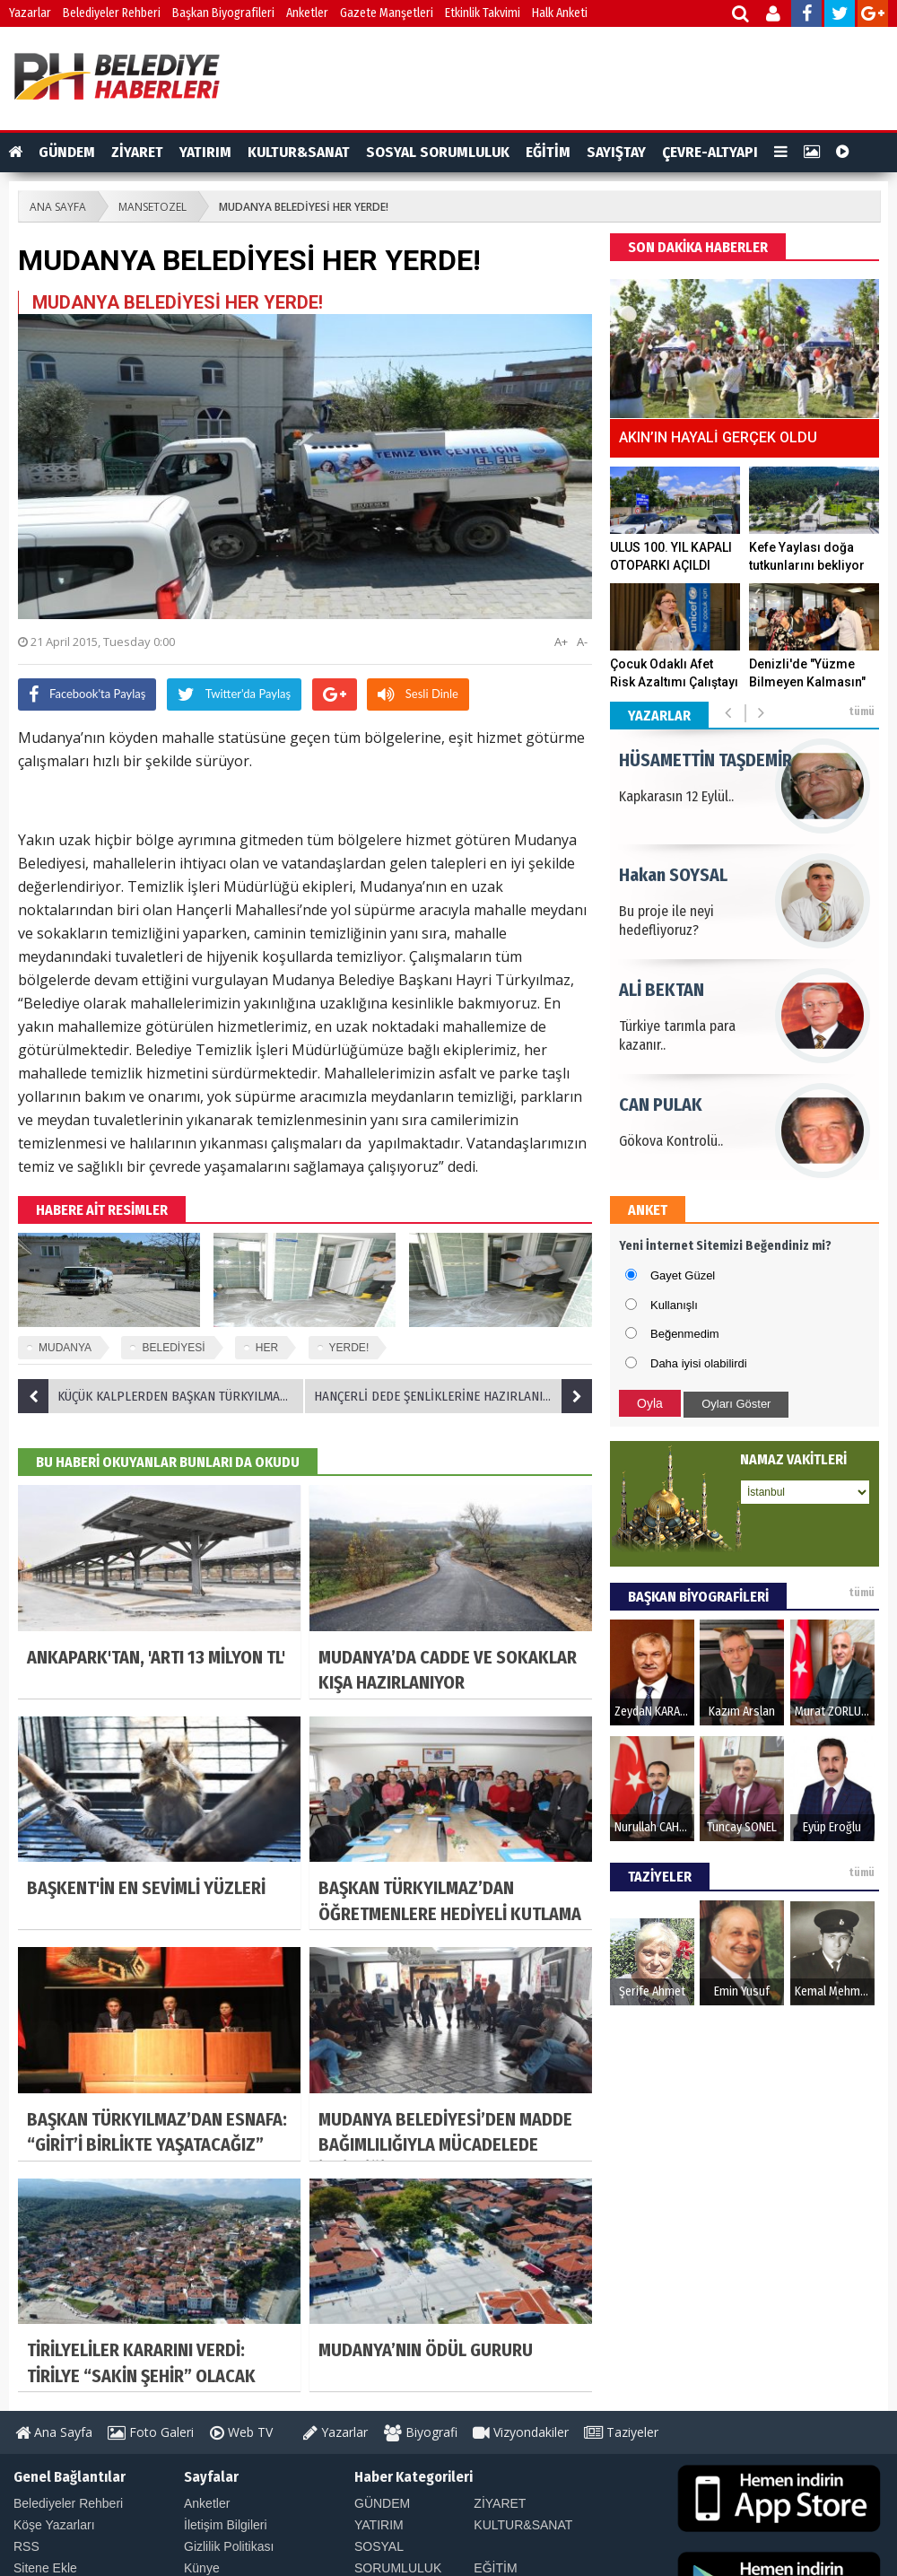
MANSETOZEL (152, 206)
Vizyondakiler (521, 2432)
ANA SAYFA (58, 206)
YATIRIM (205, 152)
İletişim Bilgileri (225, 2525)
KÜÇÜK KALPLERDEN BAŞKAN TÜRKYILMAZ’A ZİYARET (161, 1396)
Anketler (307, 13)
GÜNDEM (67, 152)
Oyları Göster (736, 1403)
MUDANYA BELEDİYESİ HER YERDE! (303, 206)
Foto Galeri (151, 2432)
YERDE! (349, 1347)
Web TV (241, 2432)
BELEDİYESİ (173, 1347)
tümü (862, 711)
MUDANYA (65, 1347)
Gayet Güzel (682, 1275)
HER (267, 1347)
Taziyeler (621, 2432)
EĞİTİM (548, 152)
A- (582, 641)
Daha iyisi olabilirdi (698, 1363)
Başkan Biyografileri (223, 13)
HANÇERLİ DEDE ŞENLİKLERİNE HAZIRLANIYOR (453, 1396)
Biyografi (420, 2432)
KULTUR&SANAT (299, 152)
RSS (26, 2546)
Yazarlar (30, 13)
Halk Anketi (560, 13)
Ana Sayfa (53, 2432)
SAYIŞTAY (616, 152)
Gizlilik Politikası (229, 2546)
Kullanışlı (674, 1305)
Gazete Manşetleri (386, 13)
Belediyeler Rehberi (112, 13)
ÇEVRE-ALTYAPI (710, 152)
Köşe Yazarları (54, 2525)
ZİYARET (137, 152)
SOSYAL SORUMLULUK (437, 152)
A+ (561, 641)
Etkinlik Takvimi (482, 13)
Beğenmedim (684, 1333)
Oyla (650, 1403)
